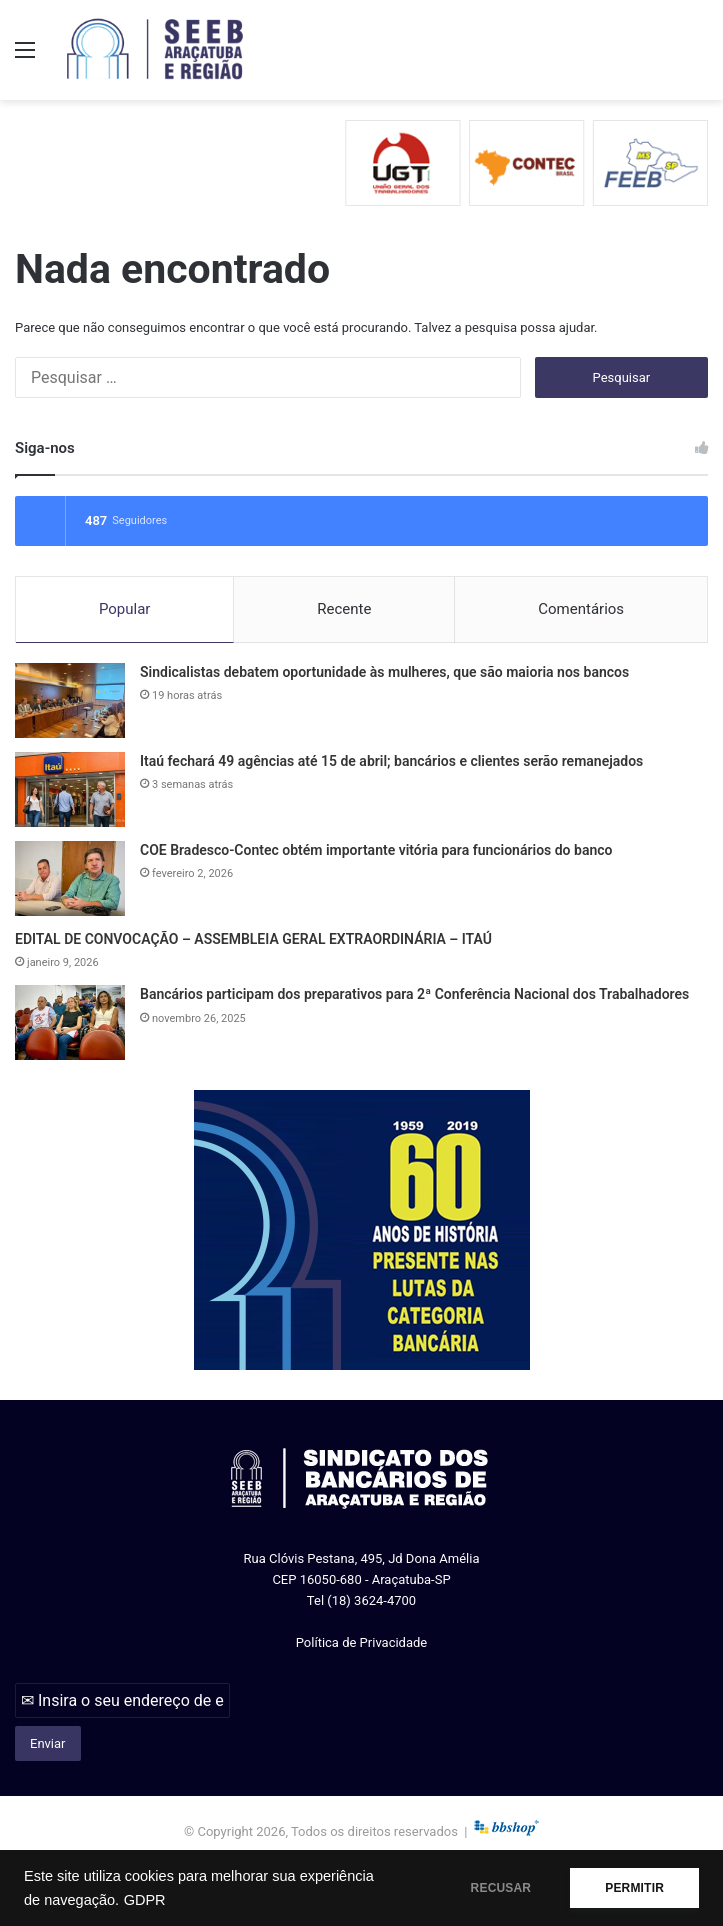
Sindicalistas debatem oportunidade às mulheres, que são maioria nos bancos (384, 672)
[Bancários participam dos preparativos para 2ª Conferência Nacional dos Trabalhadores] (70, 1022)
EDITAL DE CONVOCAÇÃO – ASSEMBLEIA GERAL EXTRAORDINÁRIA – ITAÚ (253, 939)
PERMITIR (634, 1888)
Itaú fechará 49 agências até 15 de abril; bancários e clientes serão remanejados (391, 761)
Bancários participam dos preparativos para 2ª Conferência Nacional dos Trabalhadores (414, 994)
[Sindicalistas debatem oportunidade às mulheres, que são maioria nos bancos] (70, 700)
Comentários (581, 609)
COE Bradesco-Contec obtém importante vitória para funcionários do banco (376, 850)
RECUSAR (501, 1888)
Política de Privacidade (362, 1642)
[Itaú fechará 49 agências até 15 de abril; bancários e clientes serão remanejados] (70, 789)
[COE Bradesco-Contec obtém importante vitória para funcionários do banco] (70, 878)
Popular (125, 609)
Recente (344, 609)
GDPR (145, 1900)
